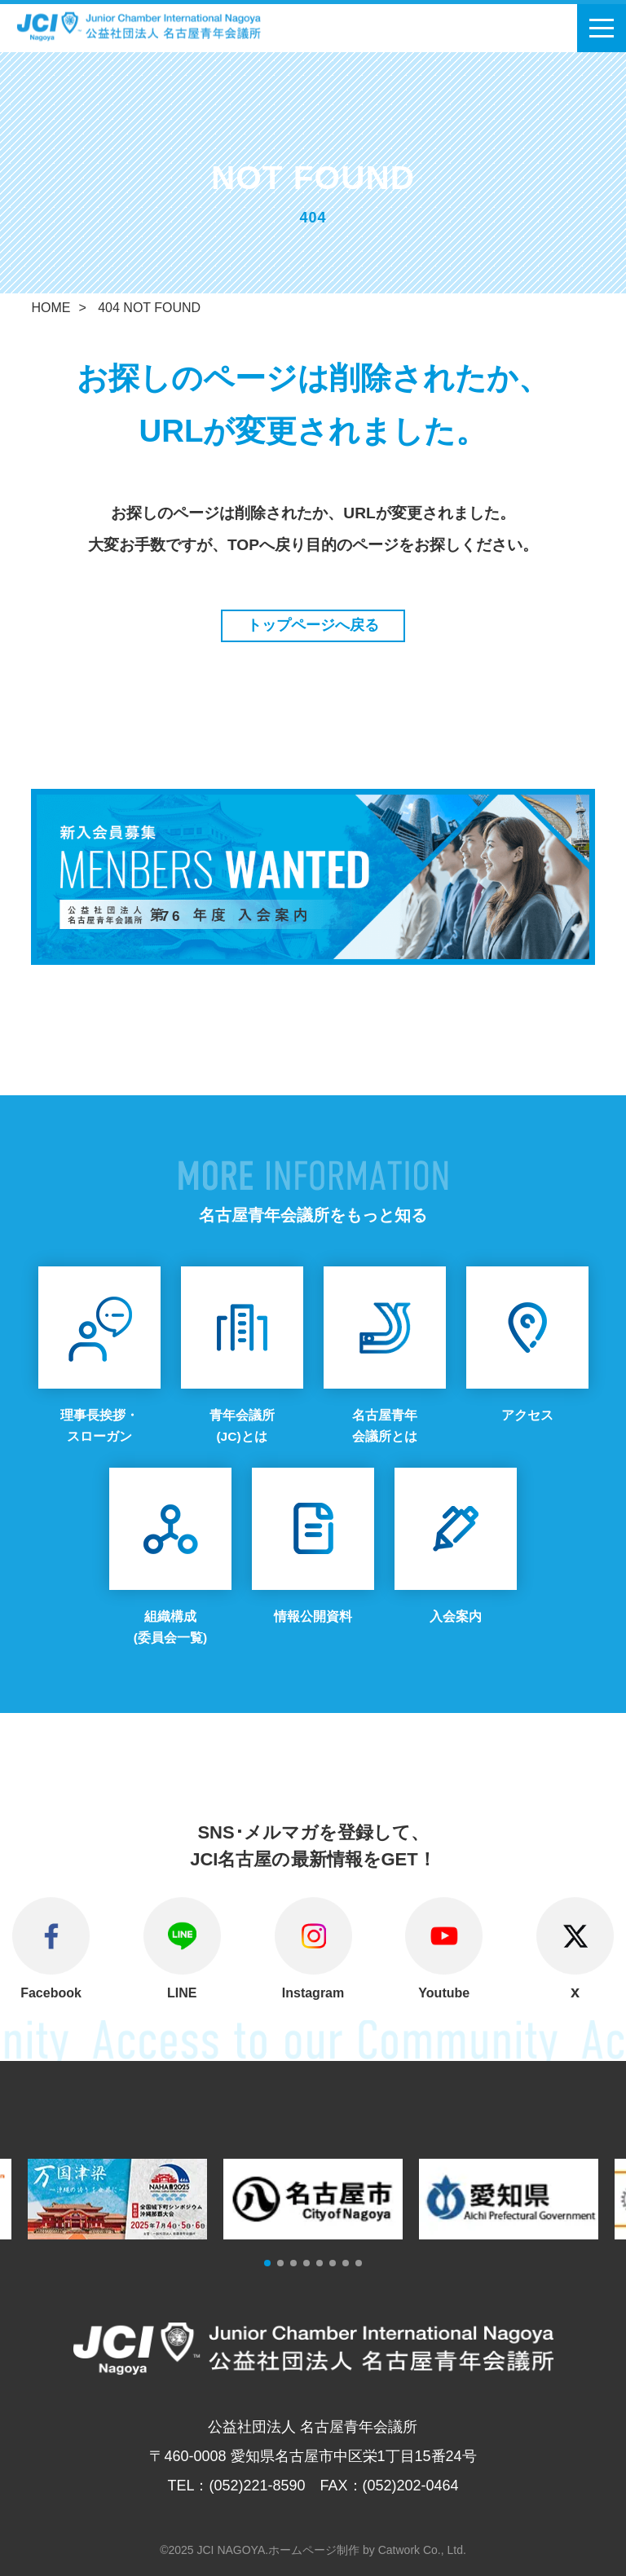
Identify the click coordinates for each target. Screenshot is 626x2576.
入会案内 (456, 1616)
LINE (181, 1993)
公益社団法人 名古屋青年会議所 (159, 26)
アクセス (527, 1415)
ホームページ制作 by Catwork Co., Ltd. (367, 2549)
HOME (50, 308)
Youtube (444, 1993)
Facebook (51, 1993)
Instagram (313, 1993)
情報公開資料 (313, 1616)
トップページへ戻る (313, 625)
